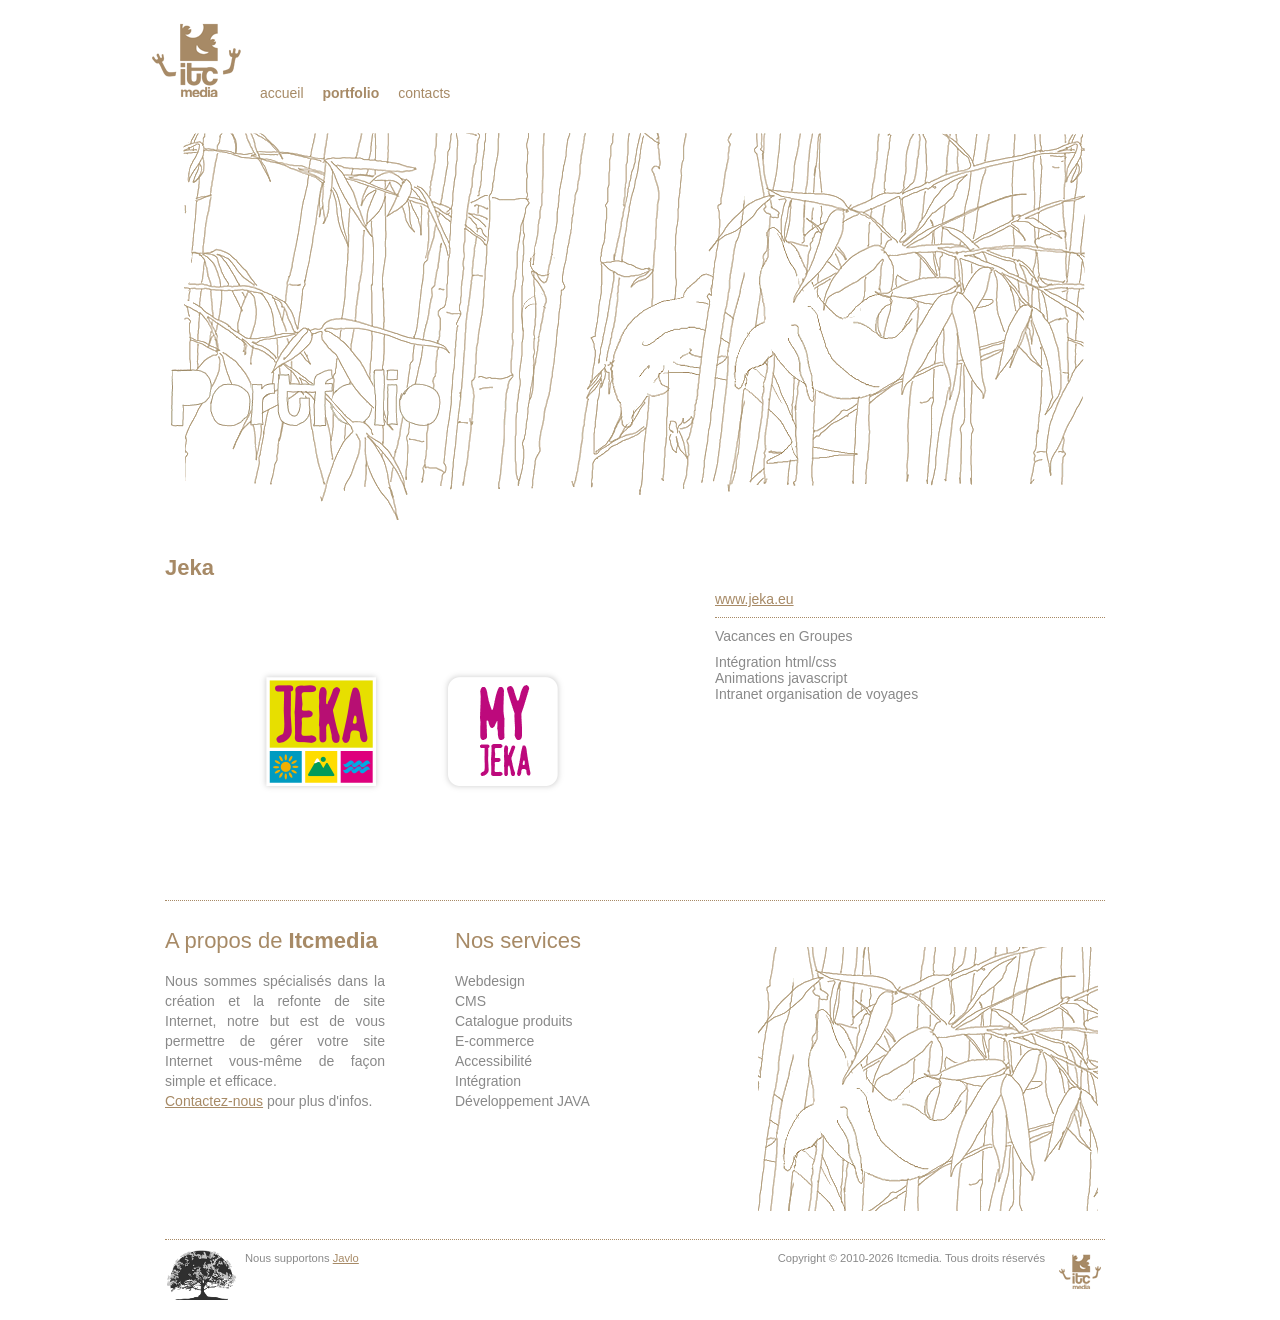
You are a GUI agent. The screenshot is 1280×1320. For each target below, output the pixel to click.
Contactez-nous (214, 1101)
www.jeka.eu (754, 599)
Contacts (424, 93)
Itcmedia (198, 60)
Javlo (346, 1258)
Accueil (282, 93)
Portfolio (350, 93)
